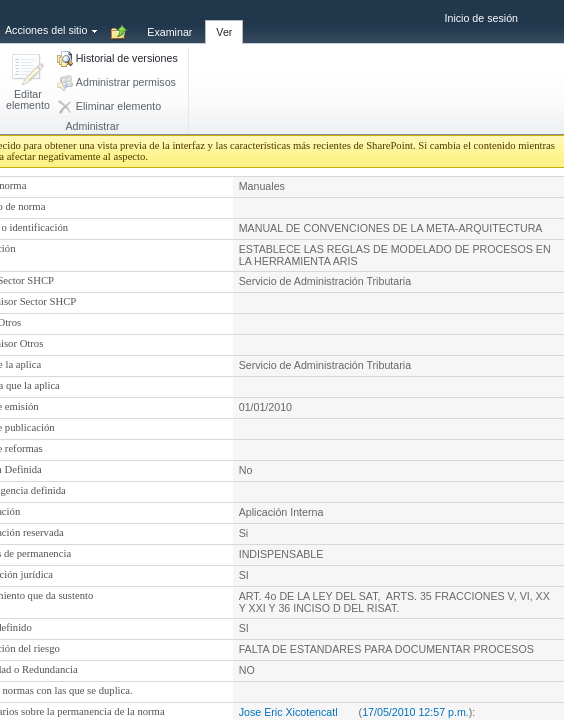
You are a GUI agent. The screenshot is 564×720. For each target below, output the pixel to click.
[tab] (169, 21)
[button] (28, 83)
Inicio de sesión (481, 18)
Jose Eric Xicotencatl (288, 712)
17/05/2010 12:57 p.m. (415, 712)
